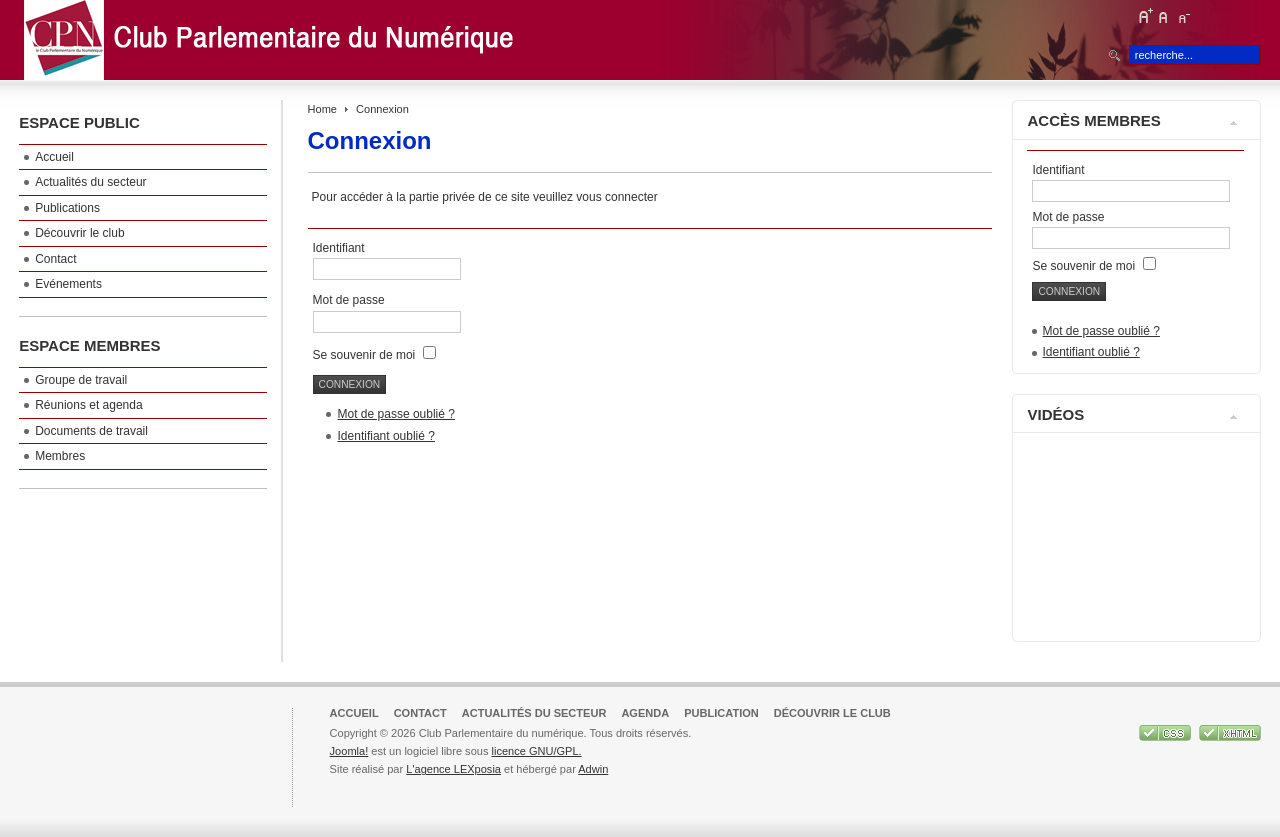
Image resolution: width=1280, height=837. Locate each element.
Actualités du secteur (534, 713)
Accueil (354, 713)
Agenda (645, 713)
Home (322, 109)
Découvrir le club (832, 713)
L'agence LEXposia (453, 769)
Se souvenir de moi (364, 355)
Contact (420, 713)
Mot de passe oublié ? (396, 414)
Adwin (593, 769)
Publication (721, 713)
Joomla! (349, 751)
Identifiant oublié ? (386, 436)
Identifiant (339, 248)
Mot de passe (350, 300)
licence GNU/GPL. (536, 751)
